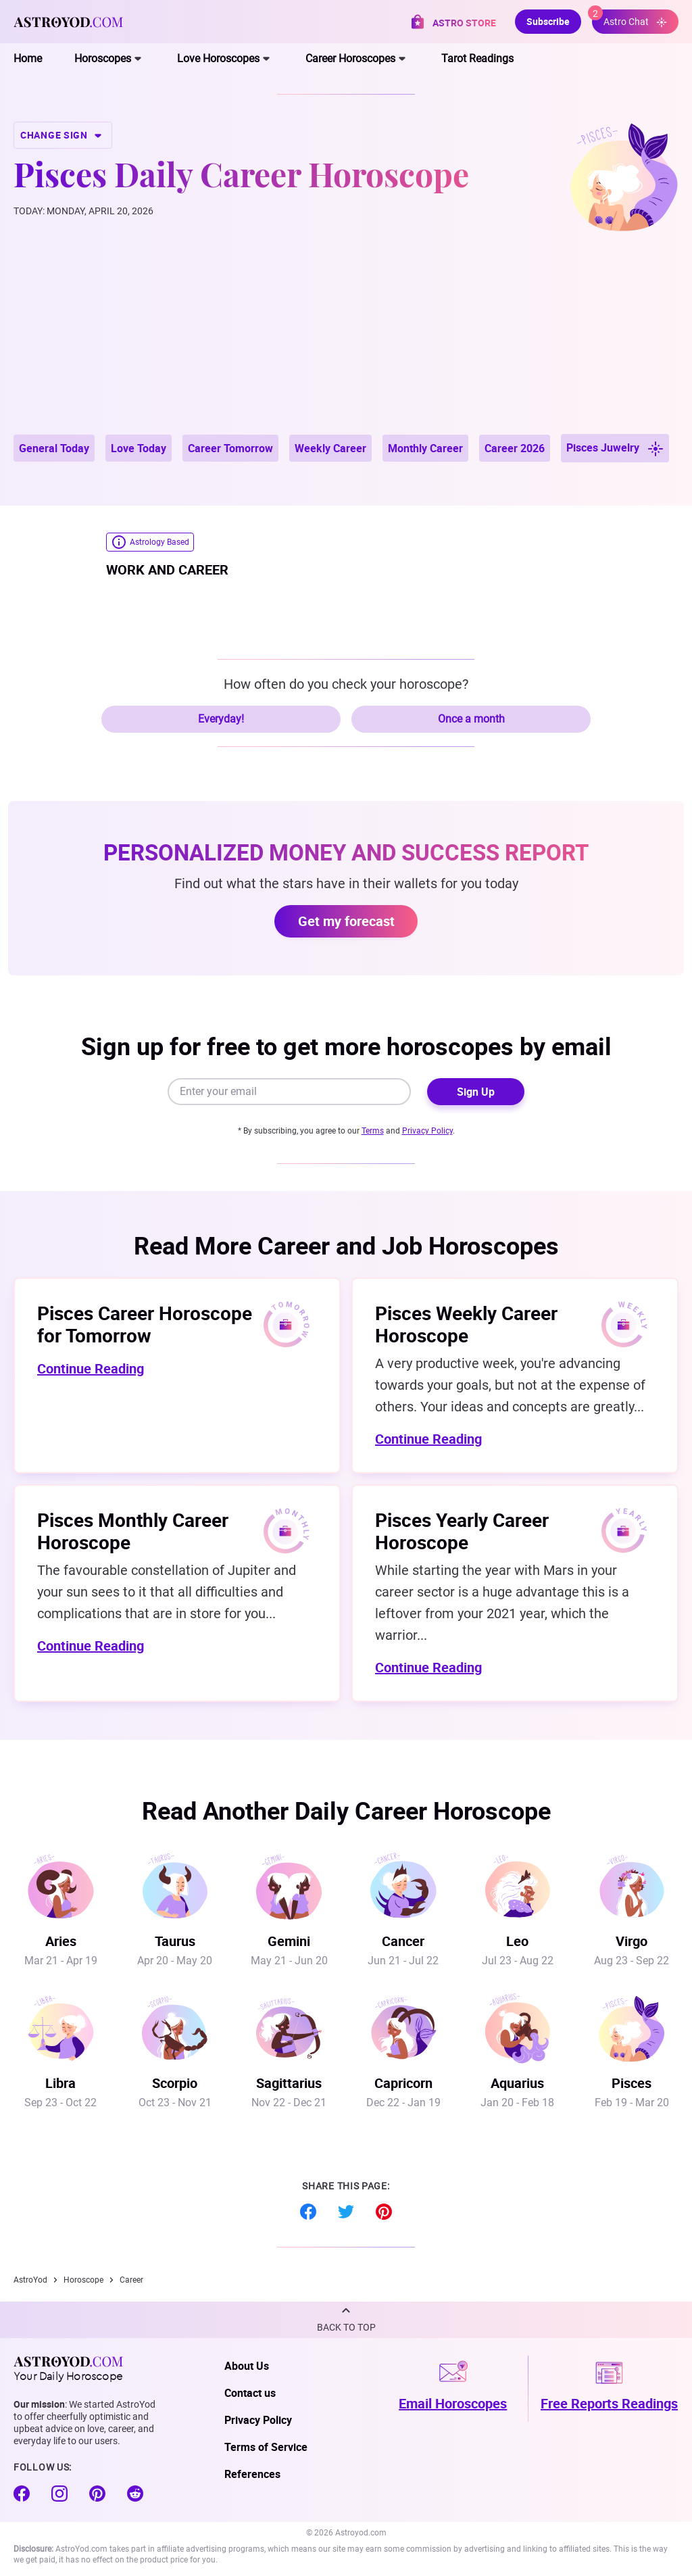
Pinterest (384, 2212)
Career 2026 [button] (515, 448)
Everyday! (221, 718)
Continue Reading (90, 1368)
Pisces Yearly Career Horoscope (462, 1531)
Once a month (471, 718)
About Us (246, 2365)
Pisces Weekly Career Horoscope (466, 1324)
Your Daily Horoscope (68, 2368)
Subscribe (548, 21)
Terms (373, 1131)
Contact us (250, 2392)
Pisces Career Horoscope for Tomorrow (144, 1324)
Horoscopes (102, 58)
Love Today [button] (138, 448)
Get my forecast (346, 921)
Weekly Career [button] (330, 448)
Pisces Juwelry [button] (615, 448)
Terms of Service (265, 2446)
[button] (346, 2320)
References (252, 2473)
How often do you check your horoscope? (346, 684)
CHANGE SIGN (62, 135)
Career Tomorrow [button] (230, 448)
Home (28, 58)
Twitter (346, 2211)
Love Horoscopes (218, 58)
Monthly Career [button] (425, 448)
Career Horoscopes (350, 58)
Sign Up (476, 1091)
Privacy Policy (427, 1131)
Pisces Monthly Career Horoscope (132, 1531)
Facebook (308, 2212)
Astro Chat (629, 18)
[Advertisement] (346, 332)
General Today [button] (54, 448)
